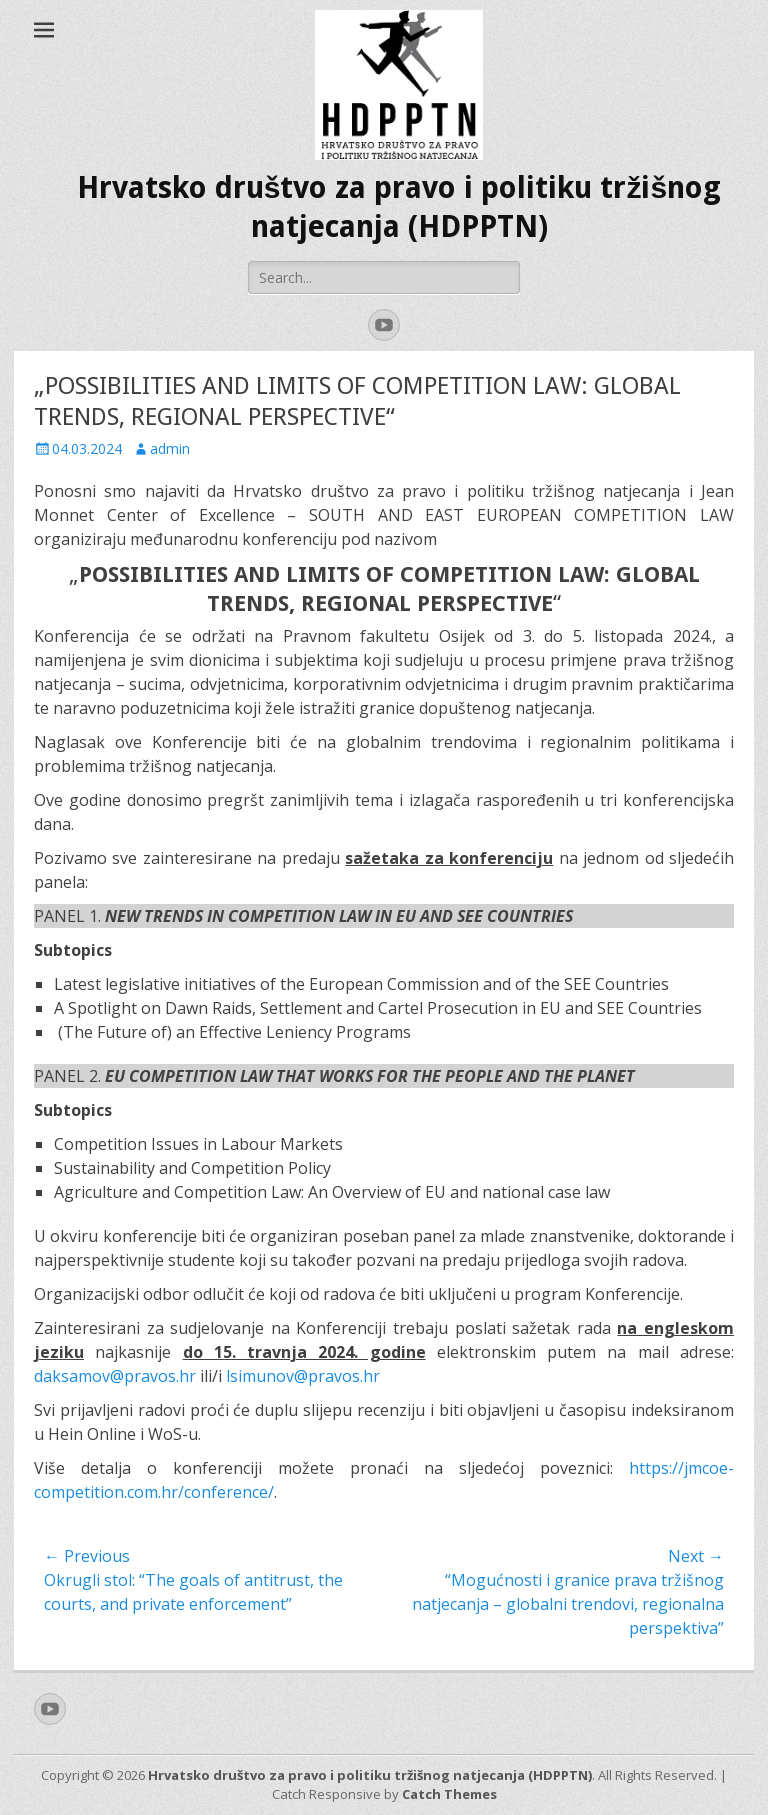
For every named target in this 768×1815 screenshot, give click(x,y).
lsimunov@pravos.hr (303, 1376)
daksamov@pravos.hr (115, 1376)
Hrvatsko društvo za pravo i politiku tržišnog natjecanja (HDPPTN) (370, 1775)
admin (170, 448)
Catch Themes (449, 1794)
